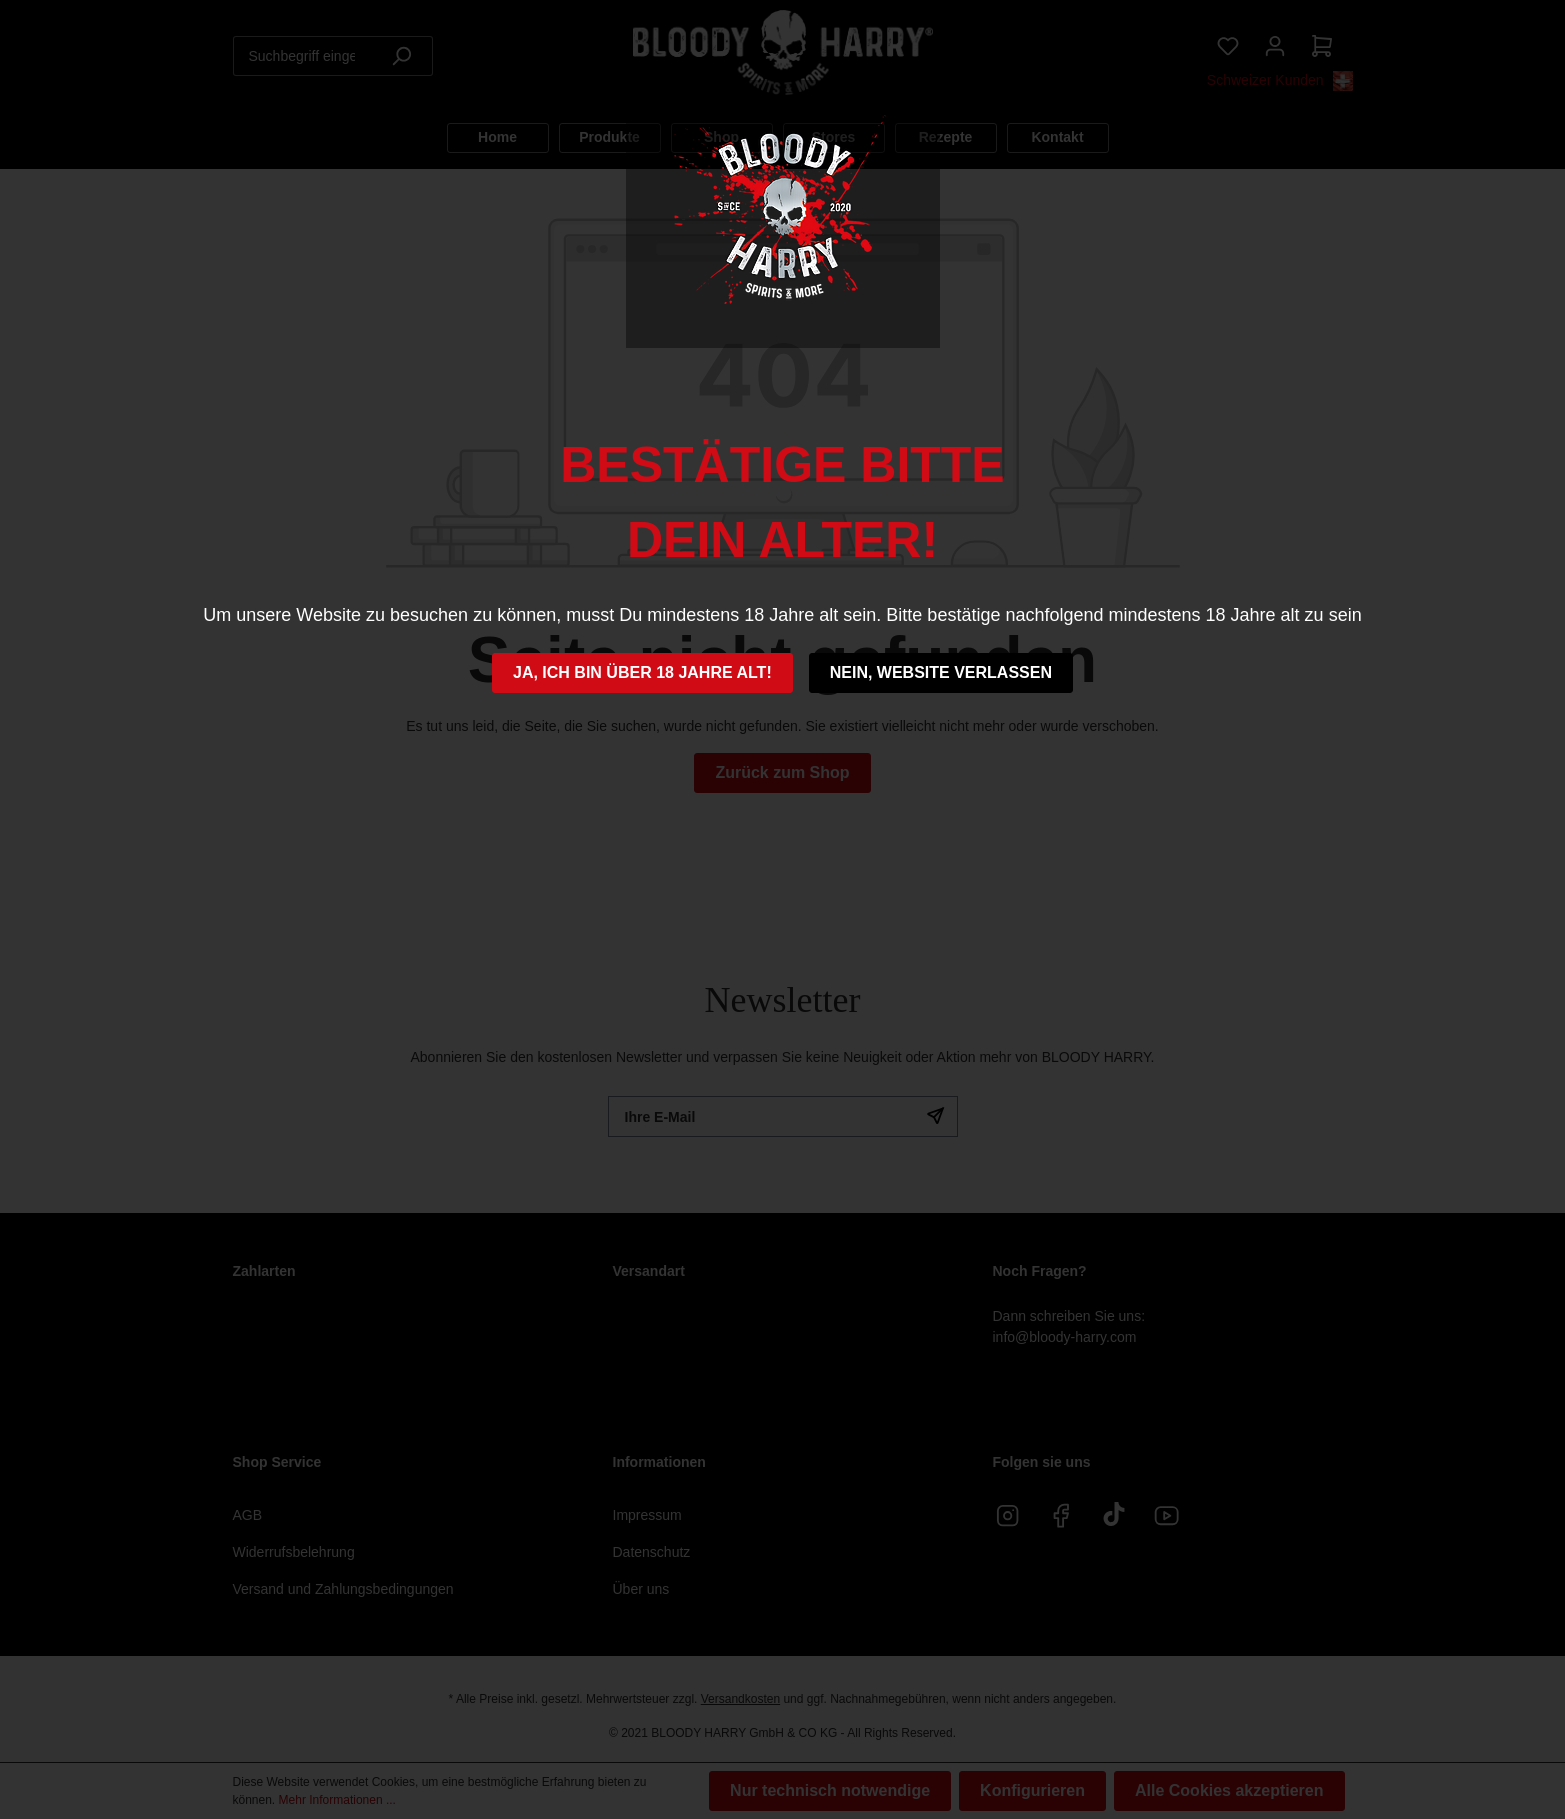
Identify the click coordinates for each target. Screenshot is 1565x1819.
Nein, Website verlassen (941, 672)
